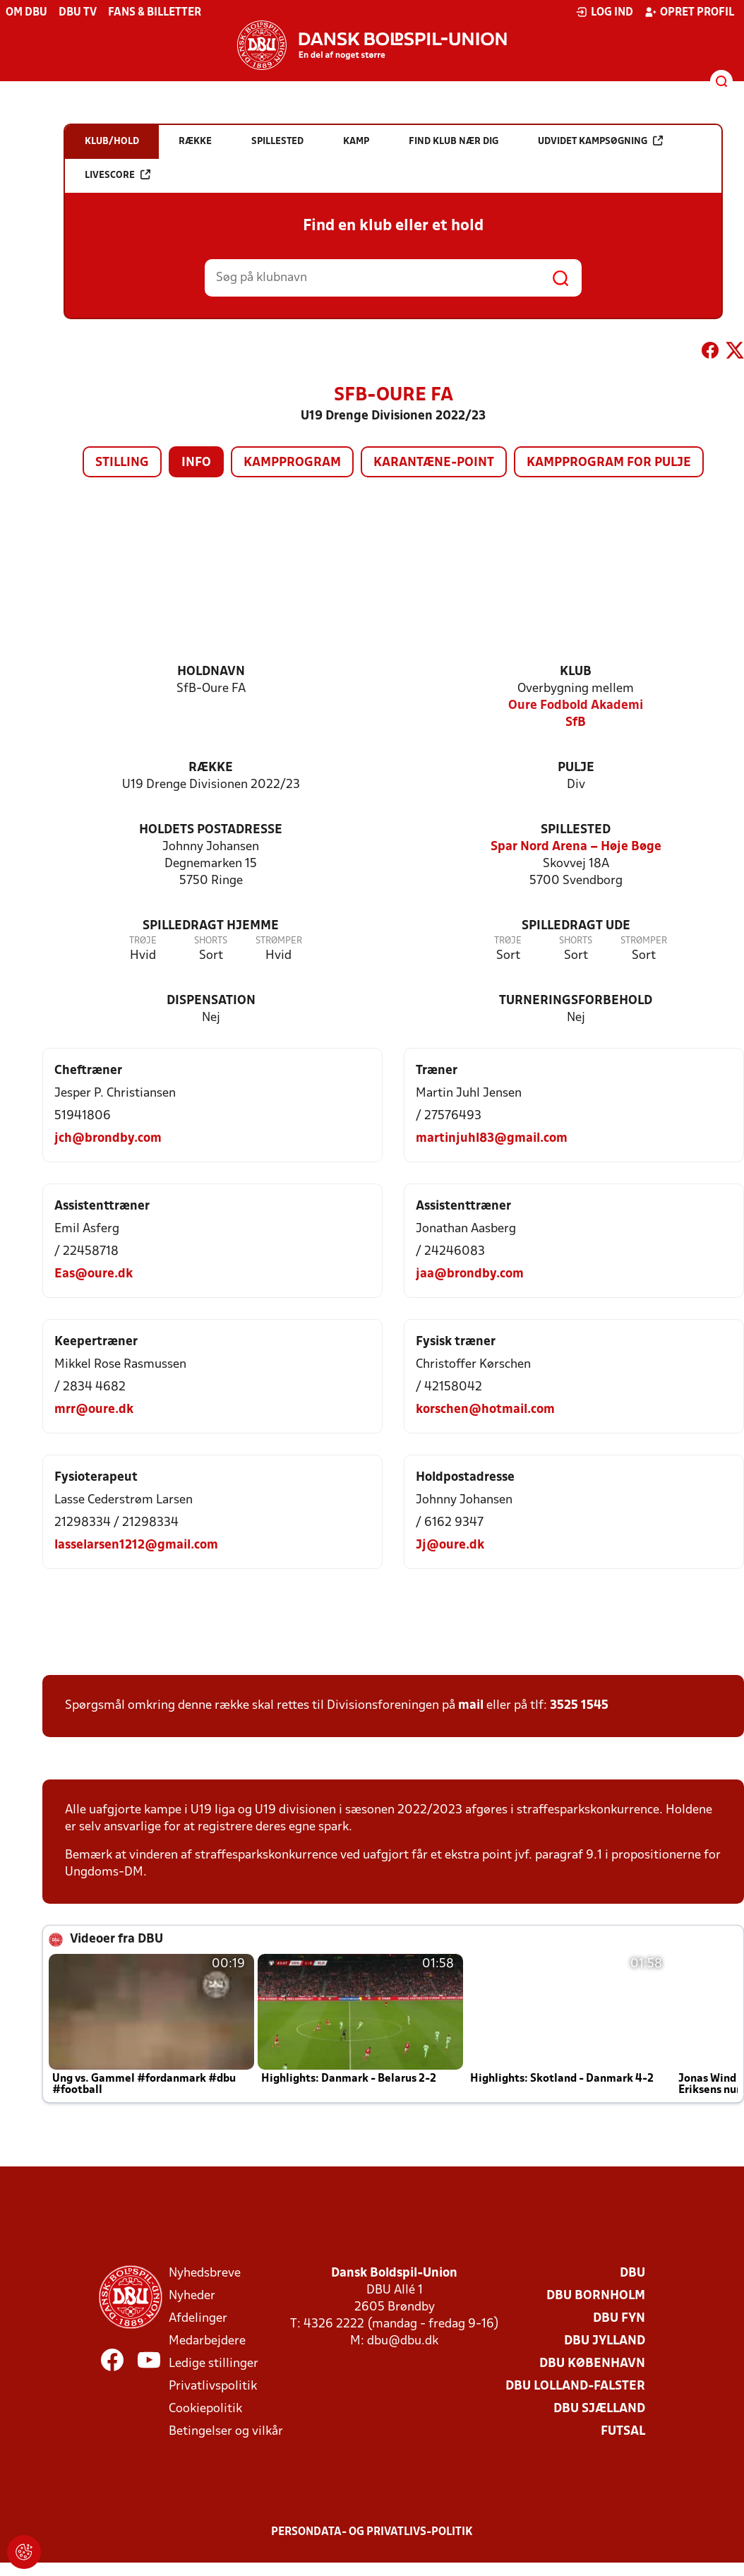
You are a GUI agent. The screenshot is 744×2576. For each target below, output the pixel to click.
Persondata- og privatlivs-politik (372, 2532)
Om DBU (26, 13)
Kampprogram (292, 463)
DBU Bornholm (595, 2296)
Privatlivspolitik (213, 2386)
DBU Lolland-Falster (575, 2386)
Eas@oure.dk (93, 1274)
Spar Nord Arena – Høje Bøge (576, 847)
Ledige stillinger (213, 2364)
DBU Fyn (619, 2319)
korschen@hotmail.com (485, 1410)
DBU (632, 2273)
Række (210, 768)
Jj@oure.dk (450, 1545)
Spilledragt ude (576, 926)
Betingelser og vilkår (226, 2432)
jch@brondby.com (108, 1139)
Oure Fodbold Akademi (575, 706)
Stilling (122, 463)
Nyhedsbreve (205, 2273)
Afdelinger (198, 2319)
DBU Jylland (604, 2341)
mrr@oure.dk (93, 1410)
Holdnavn (211, 672)
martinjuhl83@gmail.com (492, 1139)
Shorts (210, 941)
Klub (576, 672)
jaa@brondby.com (470, 1274)
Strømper (279, 941)
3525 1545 (579, 1706)
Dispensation (211, 1001)
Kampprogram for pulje (609, 463)
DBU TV (78, 13)
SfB (575, 723)
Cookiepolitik (205, 2409)
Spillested (576, 830)
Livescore (117, 174)
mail (471, 1706)
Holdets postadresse (210, 830)
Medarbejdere (207, 2341)
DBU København (592, 2364)
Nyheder (192, 2296)
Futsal (623, 2432)
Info (196, 463)
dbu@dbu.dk (402, 2341)
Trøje (143, 941)
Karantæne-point (433, 463)
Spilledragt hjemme (211, 926)
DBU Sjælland (599, 2409)
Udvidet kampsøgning (600, 141)
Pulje (576, 768)
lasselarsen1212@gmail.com (136, 1545)
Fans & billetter (154, 13)
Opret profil (689, 12)
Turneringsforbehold (575, 1001)
